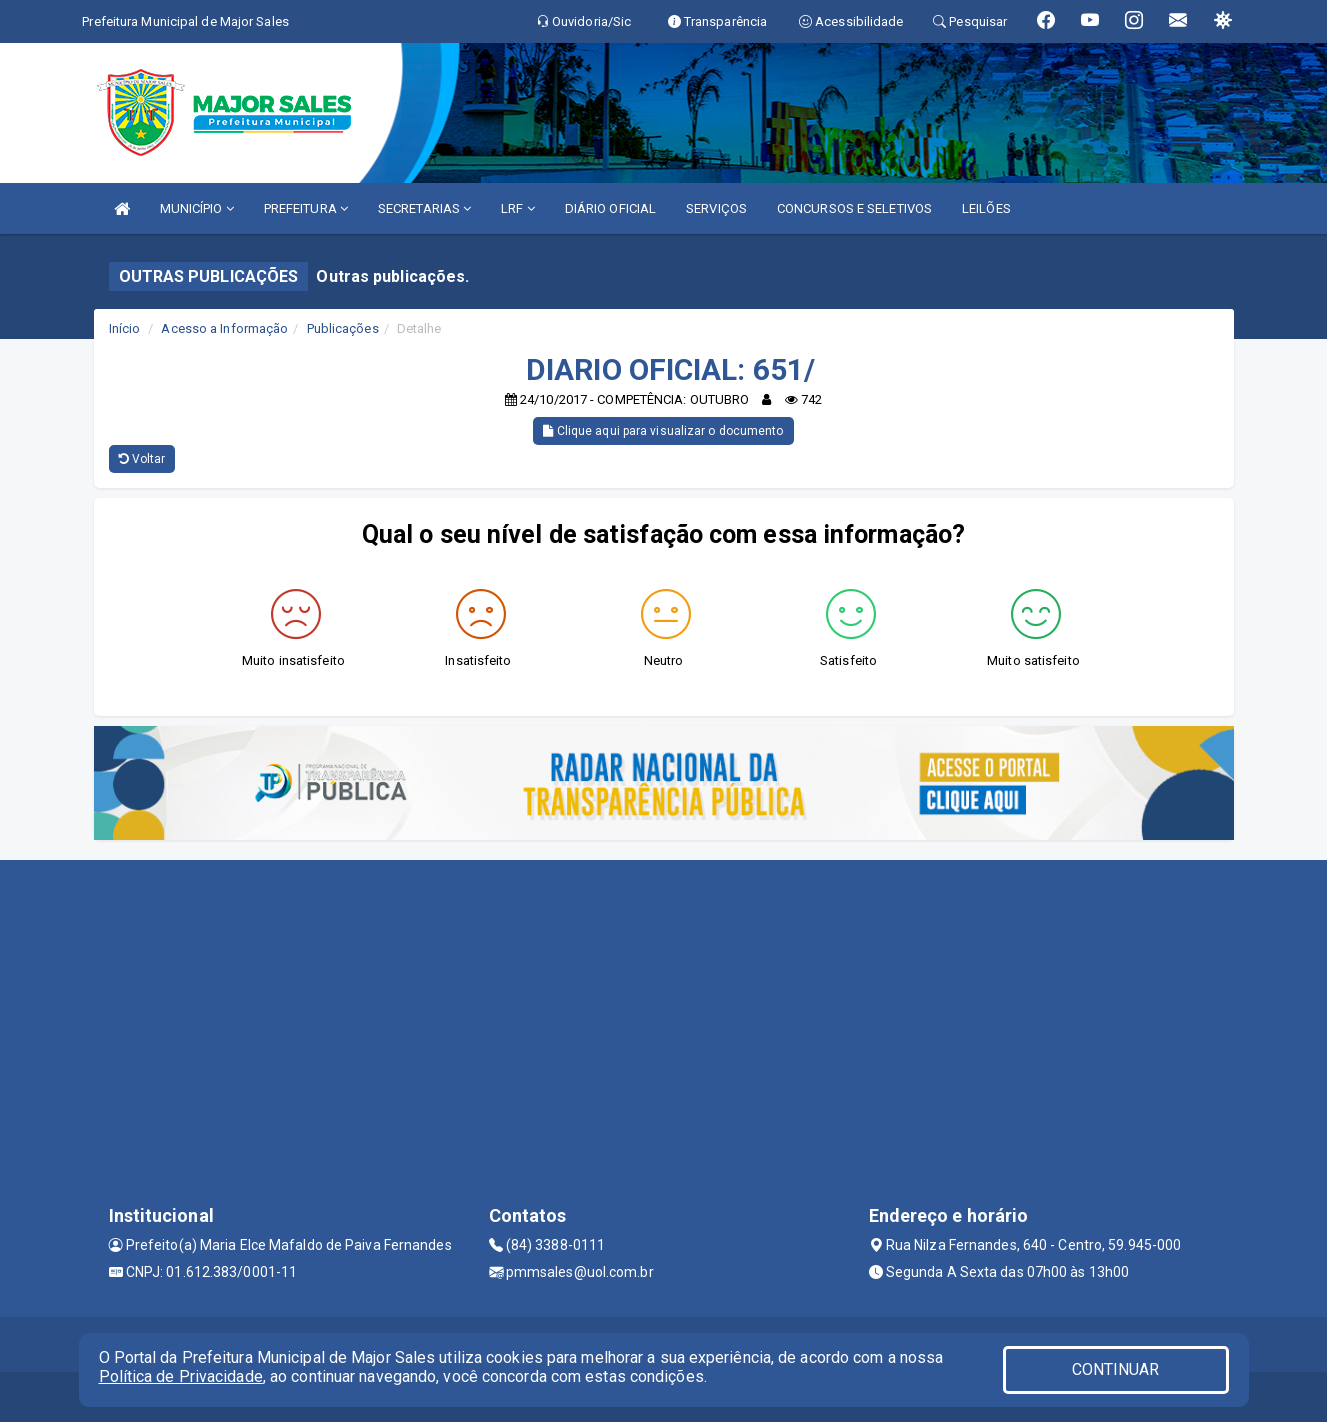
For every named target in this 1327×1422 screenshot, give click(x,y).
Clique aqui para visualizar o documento (663, 431)
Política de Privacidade (181, 1376)
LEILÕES (986, 208)
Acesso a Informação (224, 328)
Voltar (142, 459)
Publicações (343, 328)
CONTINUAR (1116, 1369)
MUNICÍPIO (197, 208)
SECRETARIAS (424, 208)
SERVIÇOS (716, 208)
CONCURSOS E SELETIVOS (854, 208)
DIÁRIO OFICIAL (610, 208)
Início (125, 328)
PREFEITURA (306, 208)
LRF (518, 208)
